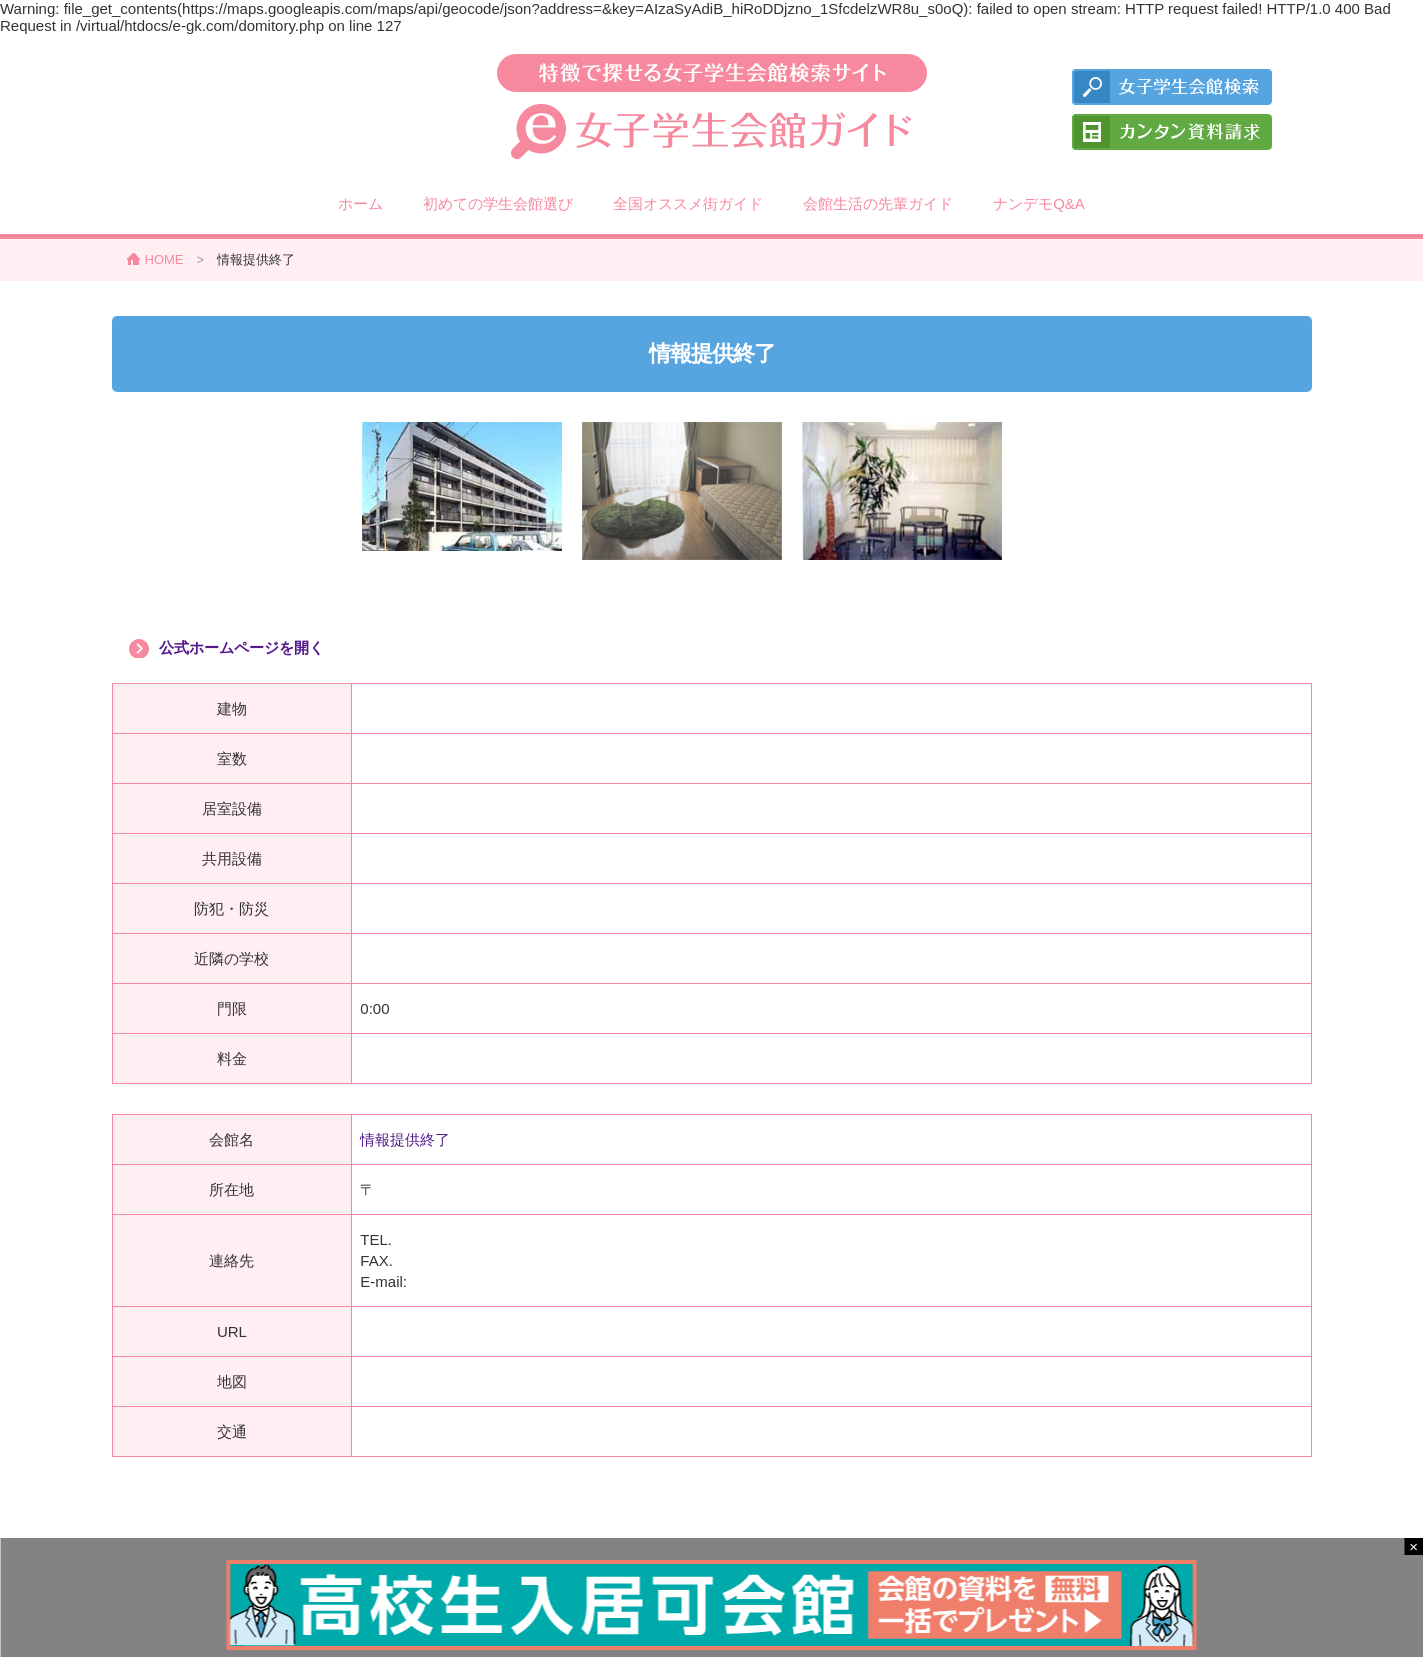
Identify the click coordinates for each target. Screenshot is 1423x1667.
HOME (164, 259)
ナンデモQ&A (1039, 203)
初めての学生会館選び (498, 203)
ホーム (360, 203)
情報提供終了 (405, 1139)
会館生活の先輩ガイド (878, 203)
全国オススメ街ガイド (688, 203)
